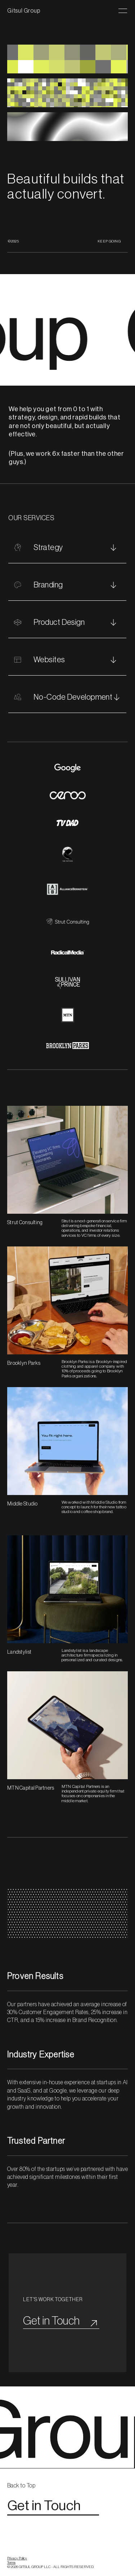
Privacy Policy (17, 2565)
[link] (26, 2493)
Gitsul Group (23, 11)
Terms (11, 2569)
